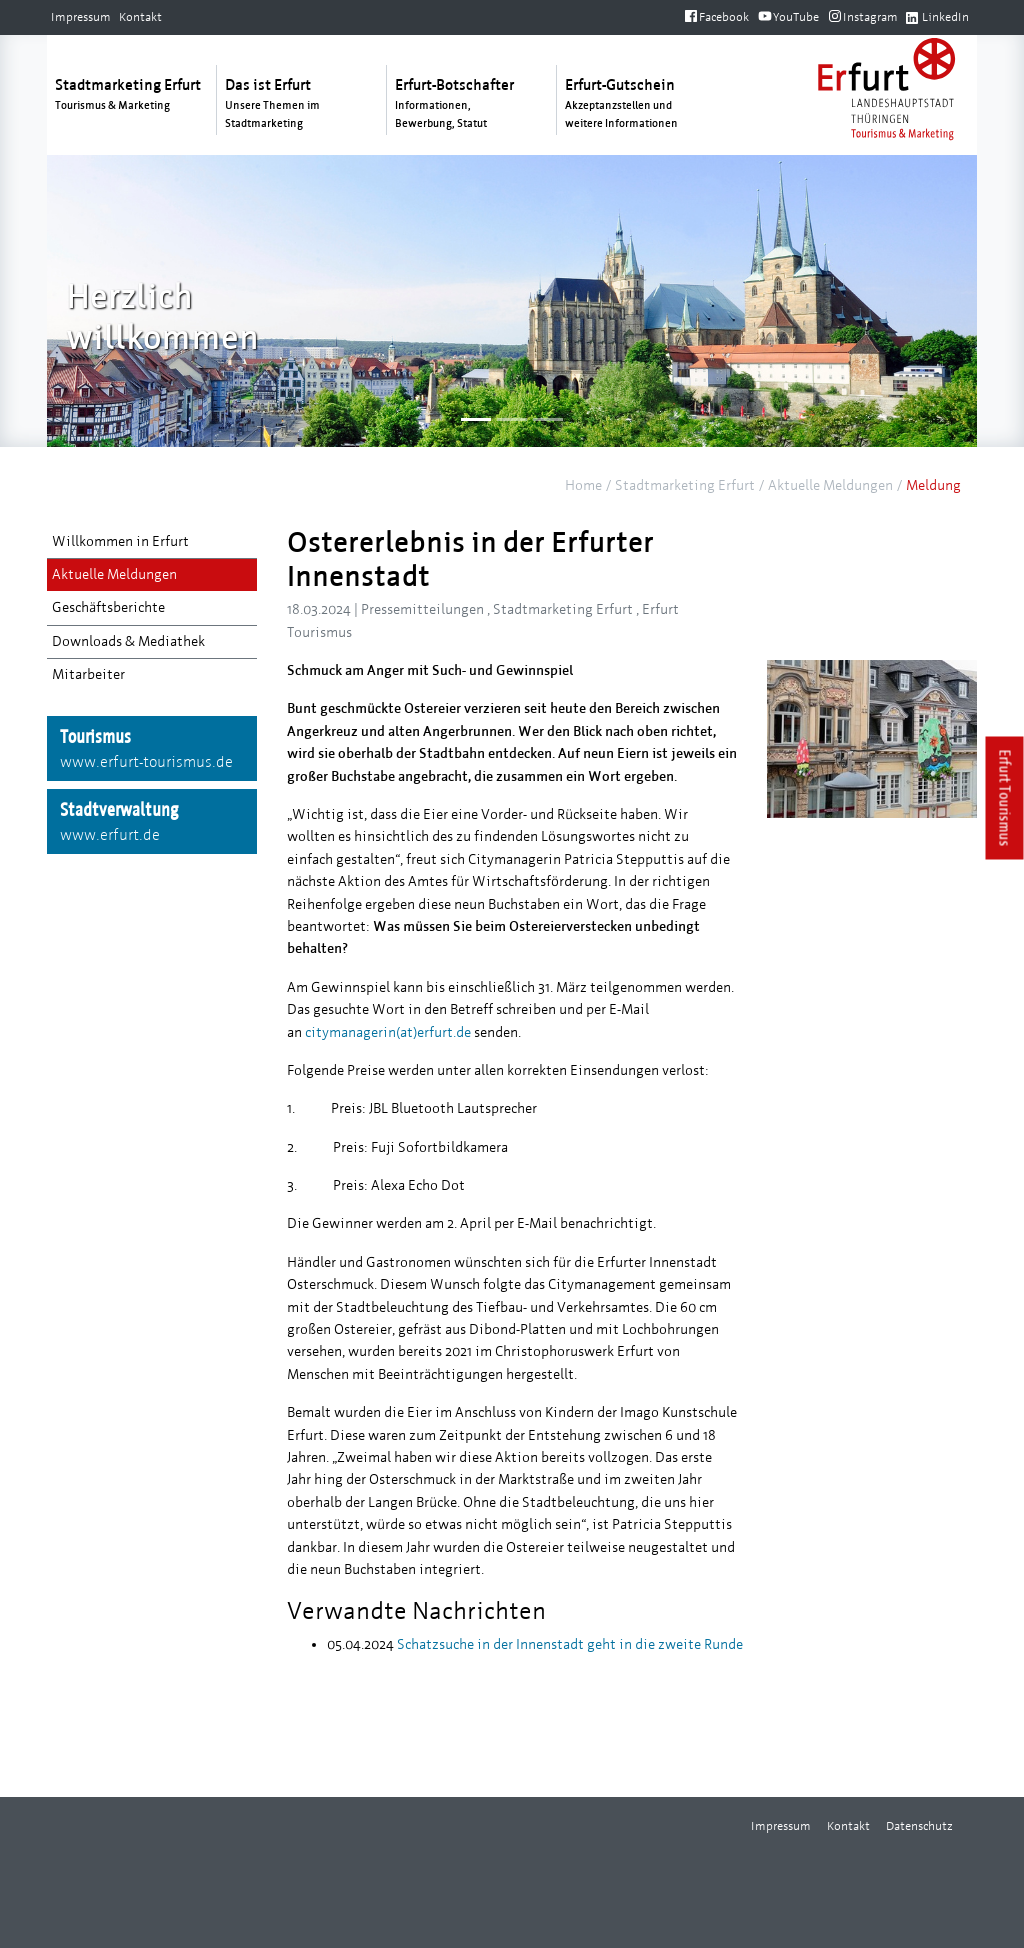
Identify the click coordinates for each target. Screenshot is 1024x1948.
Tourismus (152, 750)
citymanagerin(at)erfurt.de (388, 1032)
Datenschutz (919, 1826)
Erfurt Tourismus (1005, 798)
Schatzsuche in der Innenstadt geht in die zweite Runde (568, 1644)
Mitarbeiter (88, 674)
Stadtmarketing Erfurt (685, 485)
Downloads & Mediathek (128, 641)
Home (583, 485)
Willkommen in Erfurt (120, 541)
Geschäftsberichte (108, 607)
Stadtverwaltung (152, 823)
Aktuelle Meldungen (830, 485)
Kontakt (140, 17)
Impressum (81, 17)
